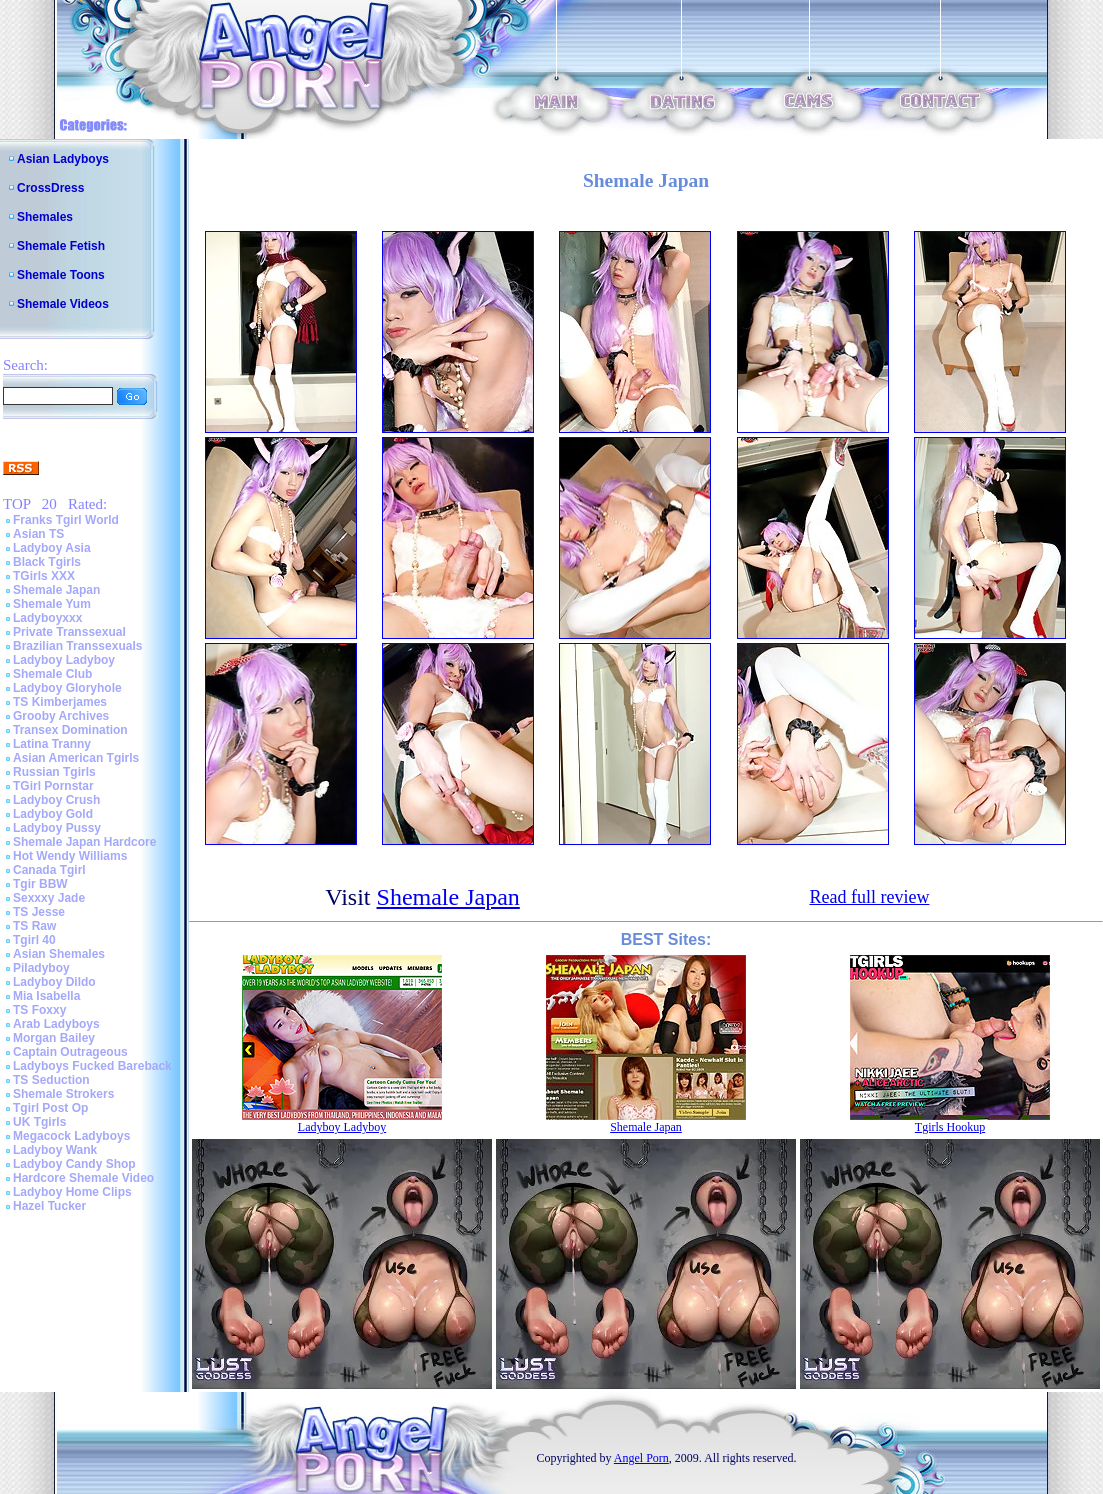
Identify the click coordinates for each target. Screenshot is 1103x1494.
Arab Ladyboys (56, 1024)
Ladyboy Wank (55, 1150)
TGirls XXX (44, 576)
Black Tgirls (47, 562)
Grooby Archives (61, 716)
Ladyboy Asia (52, 548)
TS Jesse (39, 912)
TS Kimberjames (60, 702)
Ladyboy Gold (53, 814)
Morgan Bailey (54, 1038)
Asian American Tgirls (76, 758)
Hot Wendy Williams (70, 856)
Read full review (869, 897)
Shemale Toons (61, 275)
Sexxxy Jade (49, 898)
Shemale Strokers (63, 1094)
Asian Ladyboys (63, 159)
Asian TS (38, 534)
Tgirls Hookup (950, 1127)
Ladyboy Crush (56, 800)
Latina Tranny (52, 744)
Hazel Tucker (49, 1206)
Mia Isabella (46, 996)
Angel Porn (641, 1458)
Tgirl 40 (34, 940)
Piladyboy (41, 968)
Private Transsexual (69, 632)
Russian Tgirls (54, 772)
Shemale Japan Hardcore (84, 842)
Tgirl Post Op (50, 1108)
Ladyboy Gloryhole (67, 688)
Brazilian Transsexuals (77, 646)
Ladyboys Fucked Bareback (92, 1066)
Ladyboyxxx (47, 618)
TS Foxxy (39, 1010)
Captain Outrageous (70, 1052)
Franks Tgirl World (66, 520)
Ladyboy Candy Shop (74, 1164)
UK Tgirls (39, 1122)
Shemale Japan (56, 590)
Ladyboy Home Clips (72, 1192)
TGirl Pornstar (53, 786)
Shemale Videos (63, 304)
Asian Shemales (59, 954)
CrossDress (50, 188)
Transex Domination (70, 730)
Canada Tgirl (49, 870)
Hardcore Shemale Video (83, 1178)
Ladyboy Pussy (57, 828)
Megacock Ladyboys (71, 1136)
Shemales (45, 217)
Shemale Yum (52, 604)
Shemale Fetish (61, 246)
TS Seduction (51, 1080)
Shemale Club (52, 674)
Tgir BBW (40, 884)
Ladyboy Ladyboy (64, 660)
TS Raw (34, 926)
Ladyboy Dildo (54, 982)
